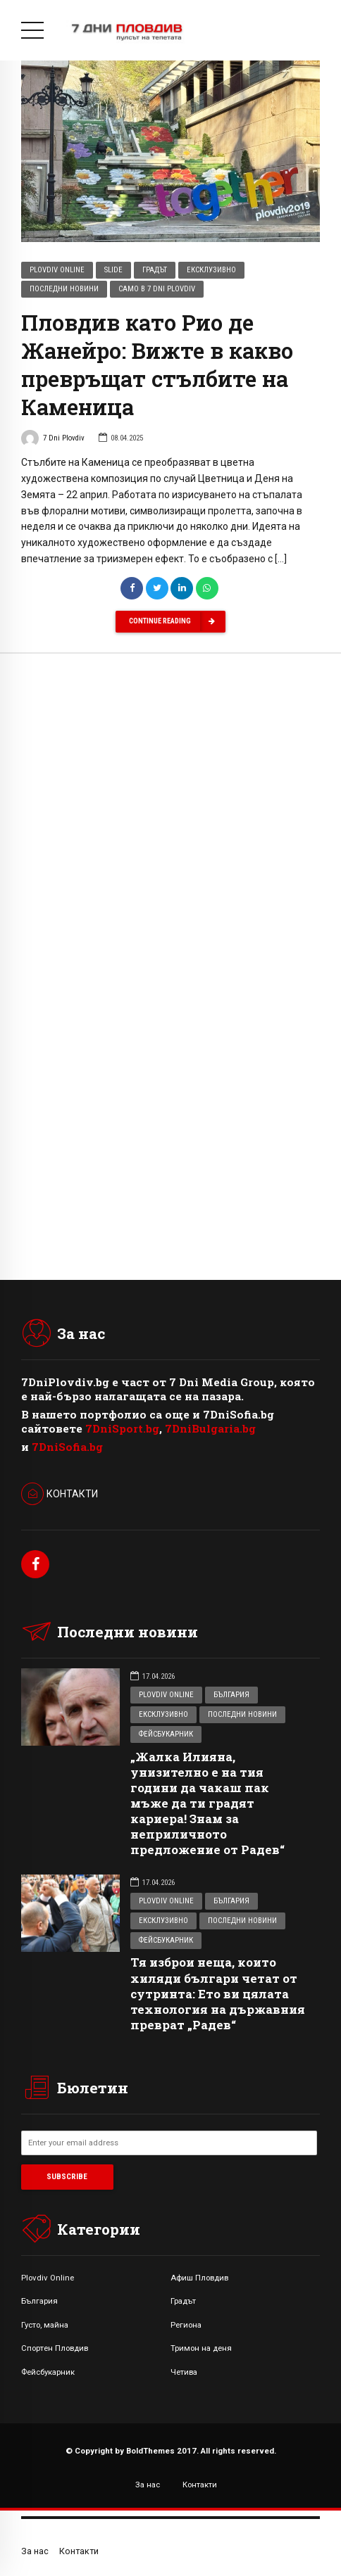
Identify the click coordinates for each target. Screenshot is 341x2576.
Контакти (199, 2484)
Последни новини (64, 290)
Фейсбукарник (166, 1734)
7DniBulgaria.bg (210, 1428)
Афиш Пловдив (199, 2278)
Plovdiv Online (57, 270)
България (231, 1694)
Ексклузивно (211, 270)
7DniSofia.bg (67, 1447)
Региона (186, 2325)
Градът (154, 270)
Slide (113, 270)
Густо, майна (44, 2325)
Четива (183, 2372)
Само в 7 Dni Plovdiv (156, 290)
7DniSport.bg (122, 1428)
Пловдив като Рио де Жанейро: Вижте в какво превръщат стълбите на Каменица (157, 365)
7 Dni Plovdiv (53, 440)
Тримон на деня (201, 2348)
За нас (147, 2484)
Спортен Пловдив (54, 2348)
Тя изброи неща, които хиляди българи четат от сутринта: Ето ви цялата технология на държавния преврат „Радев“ (217, 1993)
